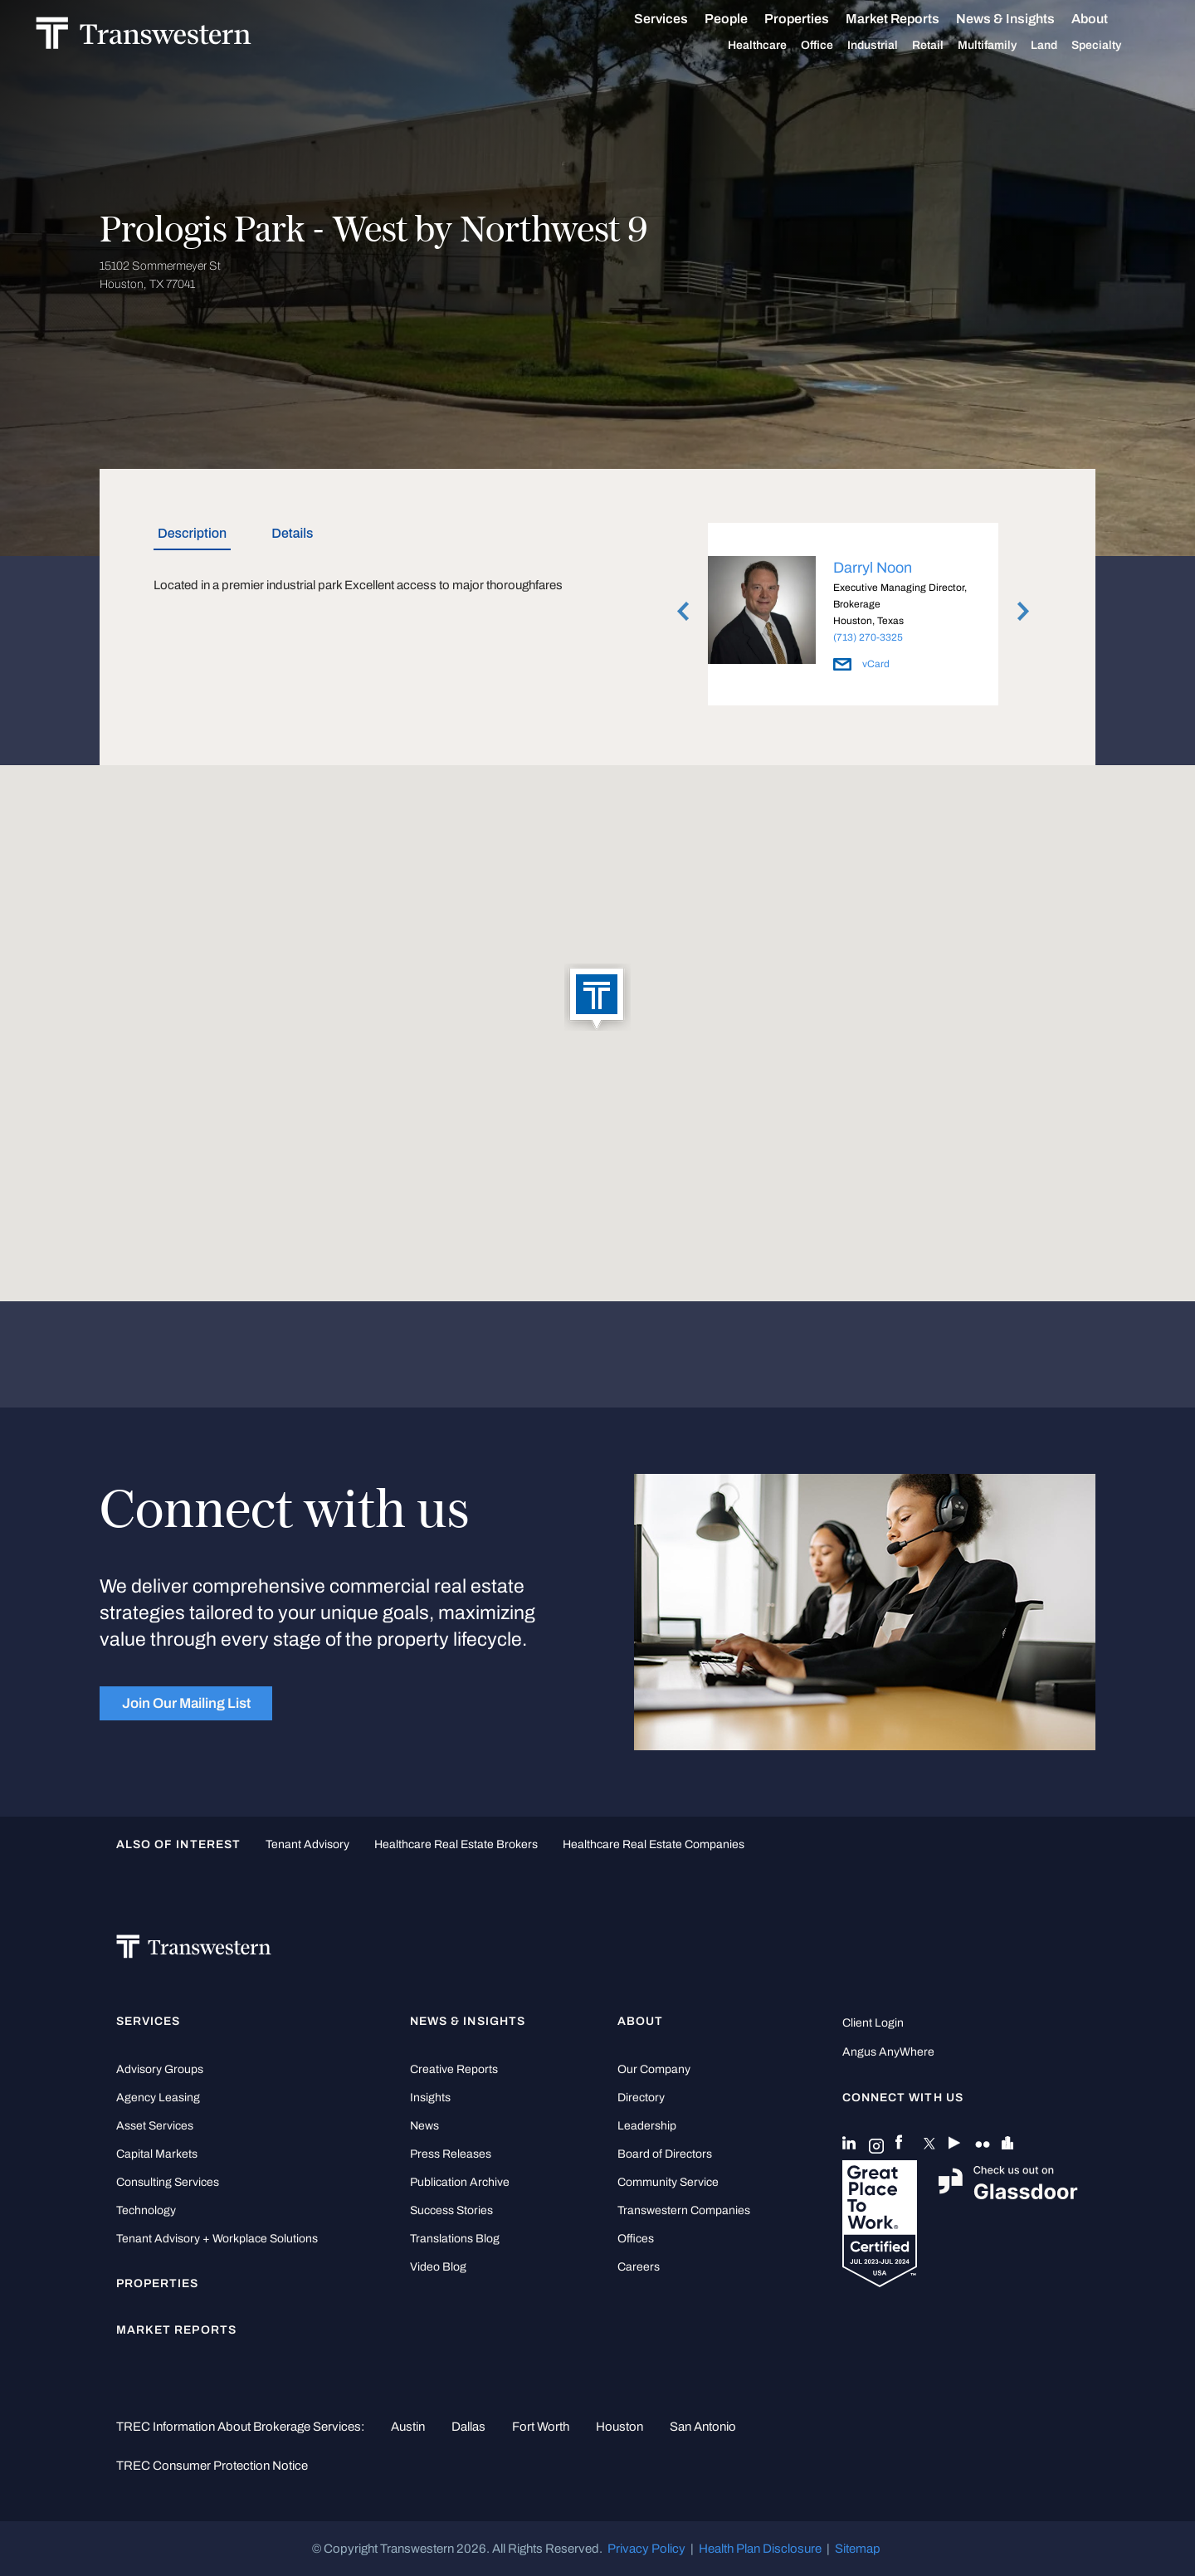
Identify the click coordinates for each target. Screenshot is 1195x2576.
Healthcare (776, 45)
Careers (638, 2267)
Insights (430, 2097)
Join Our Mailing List (186, 1702)
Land (1063, 45)
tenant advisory (307, 1844)
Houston (619, 2426)
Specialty (1115, 45)
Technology (146, 2210)
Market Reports (911, 19)
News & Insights (1024, 19)
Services (680, 19)
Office (836, 45)
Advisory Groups (159, 2069)
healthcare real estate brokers (456, 1844)
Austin (408, 2426)
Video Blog (438, 2267)
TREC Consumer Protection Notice (212, 2465)
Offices (635, 2238)
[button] (597, 998)
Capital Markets (157, 2154)
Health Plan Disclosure (760, 2548)
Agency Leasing (158, 2097)
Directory (641, 2097)
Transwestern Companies (683, 2210)
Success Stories (451, 2210)
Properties (815, 19)
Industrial (891, 45)
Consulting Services (167, 2182)
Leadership (646, 2126)
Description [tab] (192, 533)
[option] (853, 617)
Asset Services (154, 2126)
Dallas (468, 2426)
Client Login (873, 2023)
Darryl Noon (872, 567)
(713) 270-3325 (868, 637)
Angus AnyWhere (888, 2052)
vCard (861, 664)
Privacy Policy (646, 2548)
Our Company (653, 2069)
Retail (947, 45)
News (424, 2126)
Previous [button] (683, 610)
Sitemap (857, 2548)
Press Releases (450, 2154)
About (1108, 19)
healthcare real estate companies (653, 1844)
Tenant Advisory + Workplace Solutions (217, 2238)
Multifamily (1006, 45)
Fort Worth (540, 2426)
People (745, 19)
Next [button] (1023, 610)
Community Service (668, 2182)
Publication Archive (460, 2182)
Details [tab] (292, 533)
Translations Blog (455, 2238)
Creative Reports (454, 2069)
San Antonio (703, 2426)
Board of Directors (664, 2154)
